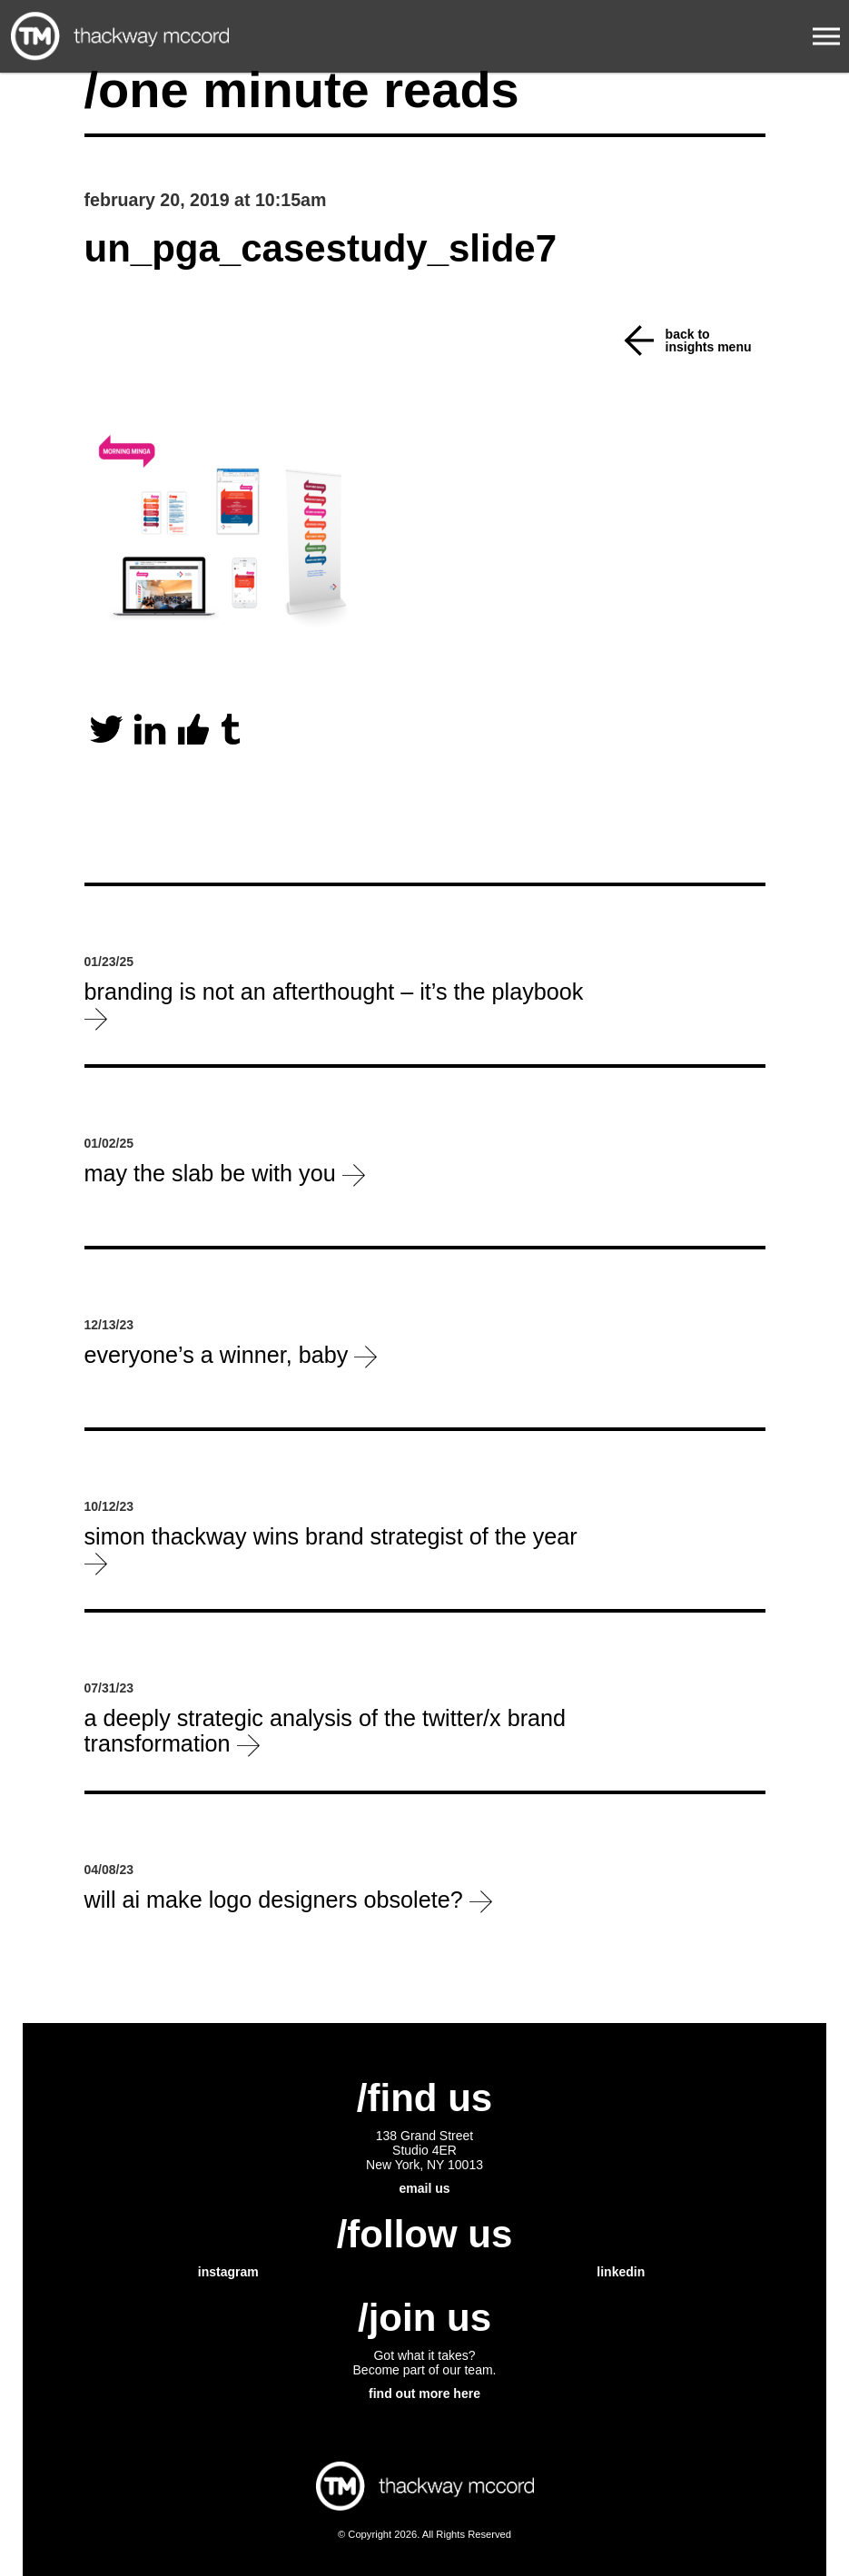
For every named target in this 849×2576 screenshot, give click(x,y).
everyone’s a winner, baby (231, 1354)
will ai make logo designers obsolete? (288, 1899)
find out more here (424, 2393)
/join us (424, 2317)
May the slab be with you (224, 1173)
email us (424, 2188)
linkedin (621, 2272)
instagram (228, 2272)
